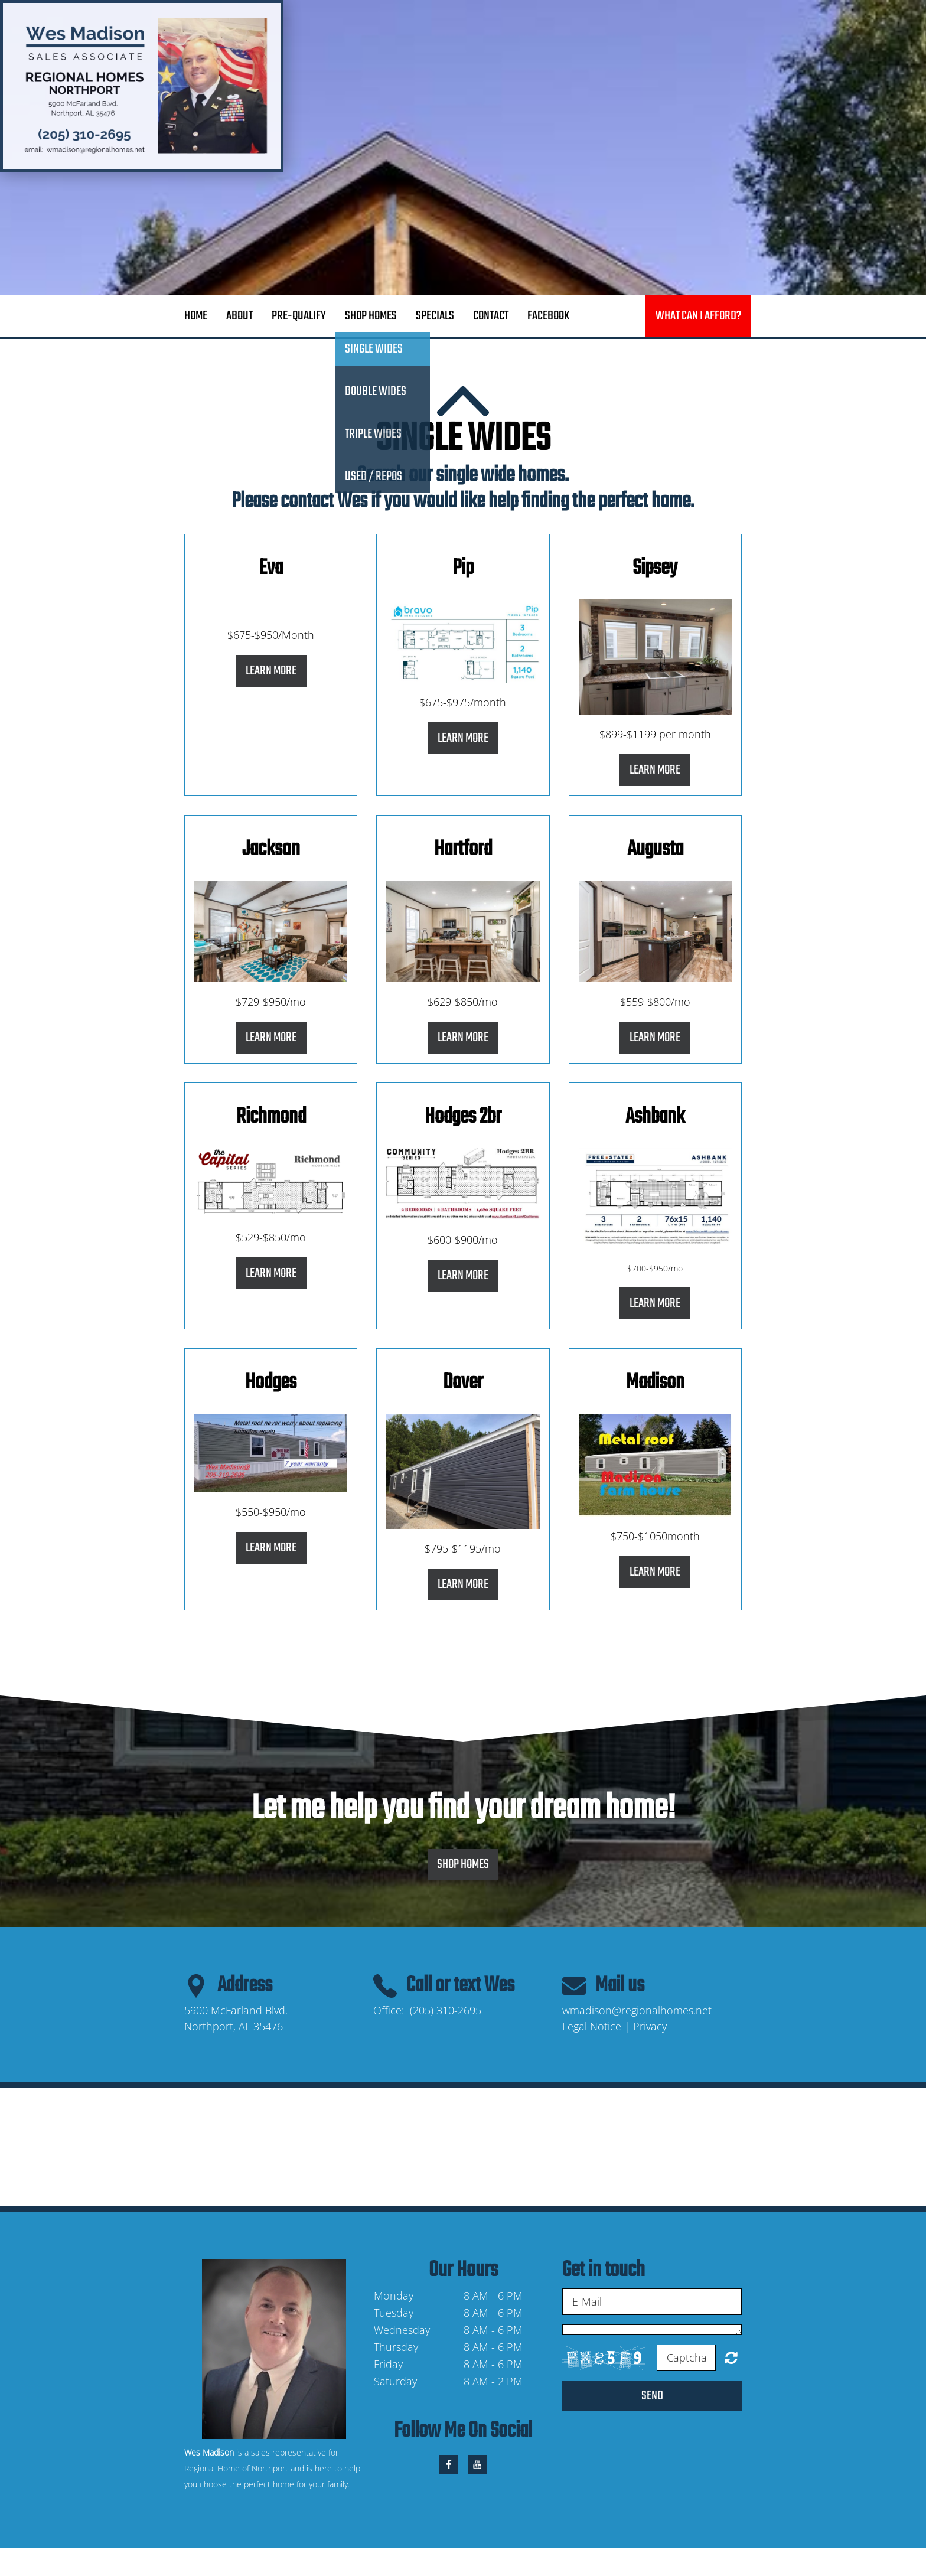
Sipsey (654, 568)
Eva (271, 568)
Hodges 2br (463, 1117)
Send (652, 2396)
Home (195, 316)
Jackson (271, 849)
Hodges (270, 1383)
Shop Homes (371, 316)
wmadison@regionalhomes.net (637, 2010)
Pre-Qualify (299, 316)
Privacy (650, 2026)
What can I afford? (698, 316)
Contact (490, 316)
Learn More (271, 671)
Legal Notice (591, 2026)
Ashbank (654, 1117)
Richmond (271, 1117)
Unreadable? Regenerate (731, 2357)
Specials (435, 316)
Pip (463, 568)
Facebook (548, 316)
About (239, 316)
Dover (463, 1383)
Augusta (655, 849)
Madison (655, 1383)
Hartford (463, 849)
